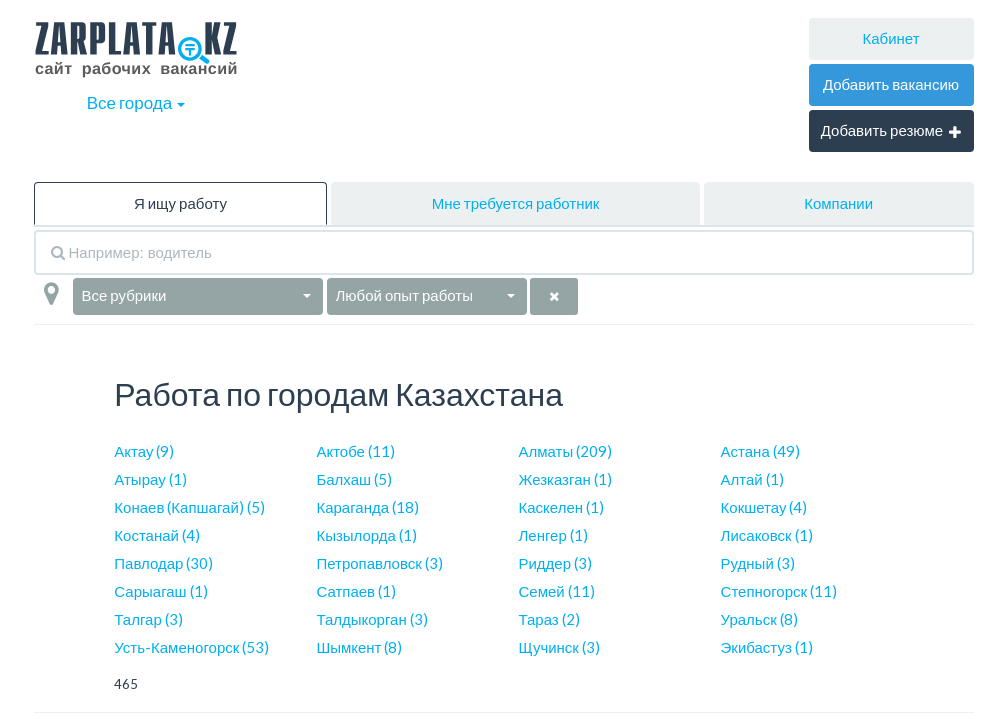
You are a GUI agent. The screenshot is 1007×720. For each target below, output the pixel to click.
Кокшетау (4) (764, 507)
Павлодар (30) (163, 563)
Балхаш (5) (354, 479)
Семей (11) (556, 591)
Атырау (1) (150, 479)
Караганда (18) (367, 507)
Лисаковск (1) (767, 535)
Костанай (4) (157, 535)
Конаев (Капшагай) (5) (189, 507)
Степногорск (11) (779, 591)
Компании (838, 203)
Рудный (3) (758, 563)
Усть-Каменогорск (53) (191, 647)
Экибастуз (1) (767, 647)
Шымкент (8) (359, 647)
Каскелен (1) (561, 507)
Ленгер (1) (552, 535)
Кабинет (890, 38)
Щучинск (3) (558, 647)
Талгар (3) (148, 619)
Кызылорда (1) (366, 535)
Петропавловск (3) (379, 563)
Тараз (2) (548, 619)
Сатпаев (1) (356, 591)
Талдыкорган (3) (371, 619)
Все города (136, 102)
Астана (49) (760, 451)
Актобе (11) (355, 451)
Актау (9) (144, 451)
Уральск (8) (759, 619)
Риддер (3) (555, 563)
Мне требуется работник (516, 203)
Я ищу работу (180, 203)
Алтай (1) (752, 479)
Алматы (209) (565, 451)
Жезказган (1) (564, 479)
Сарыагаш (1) (160, 591)
